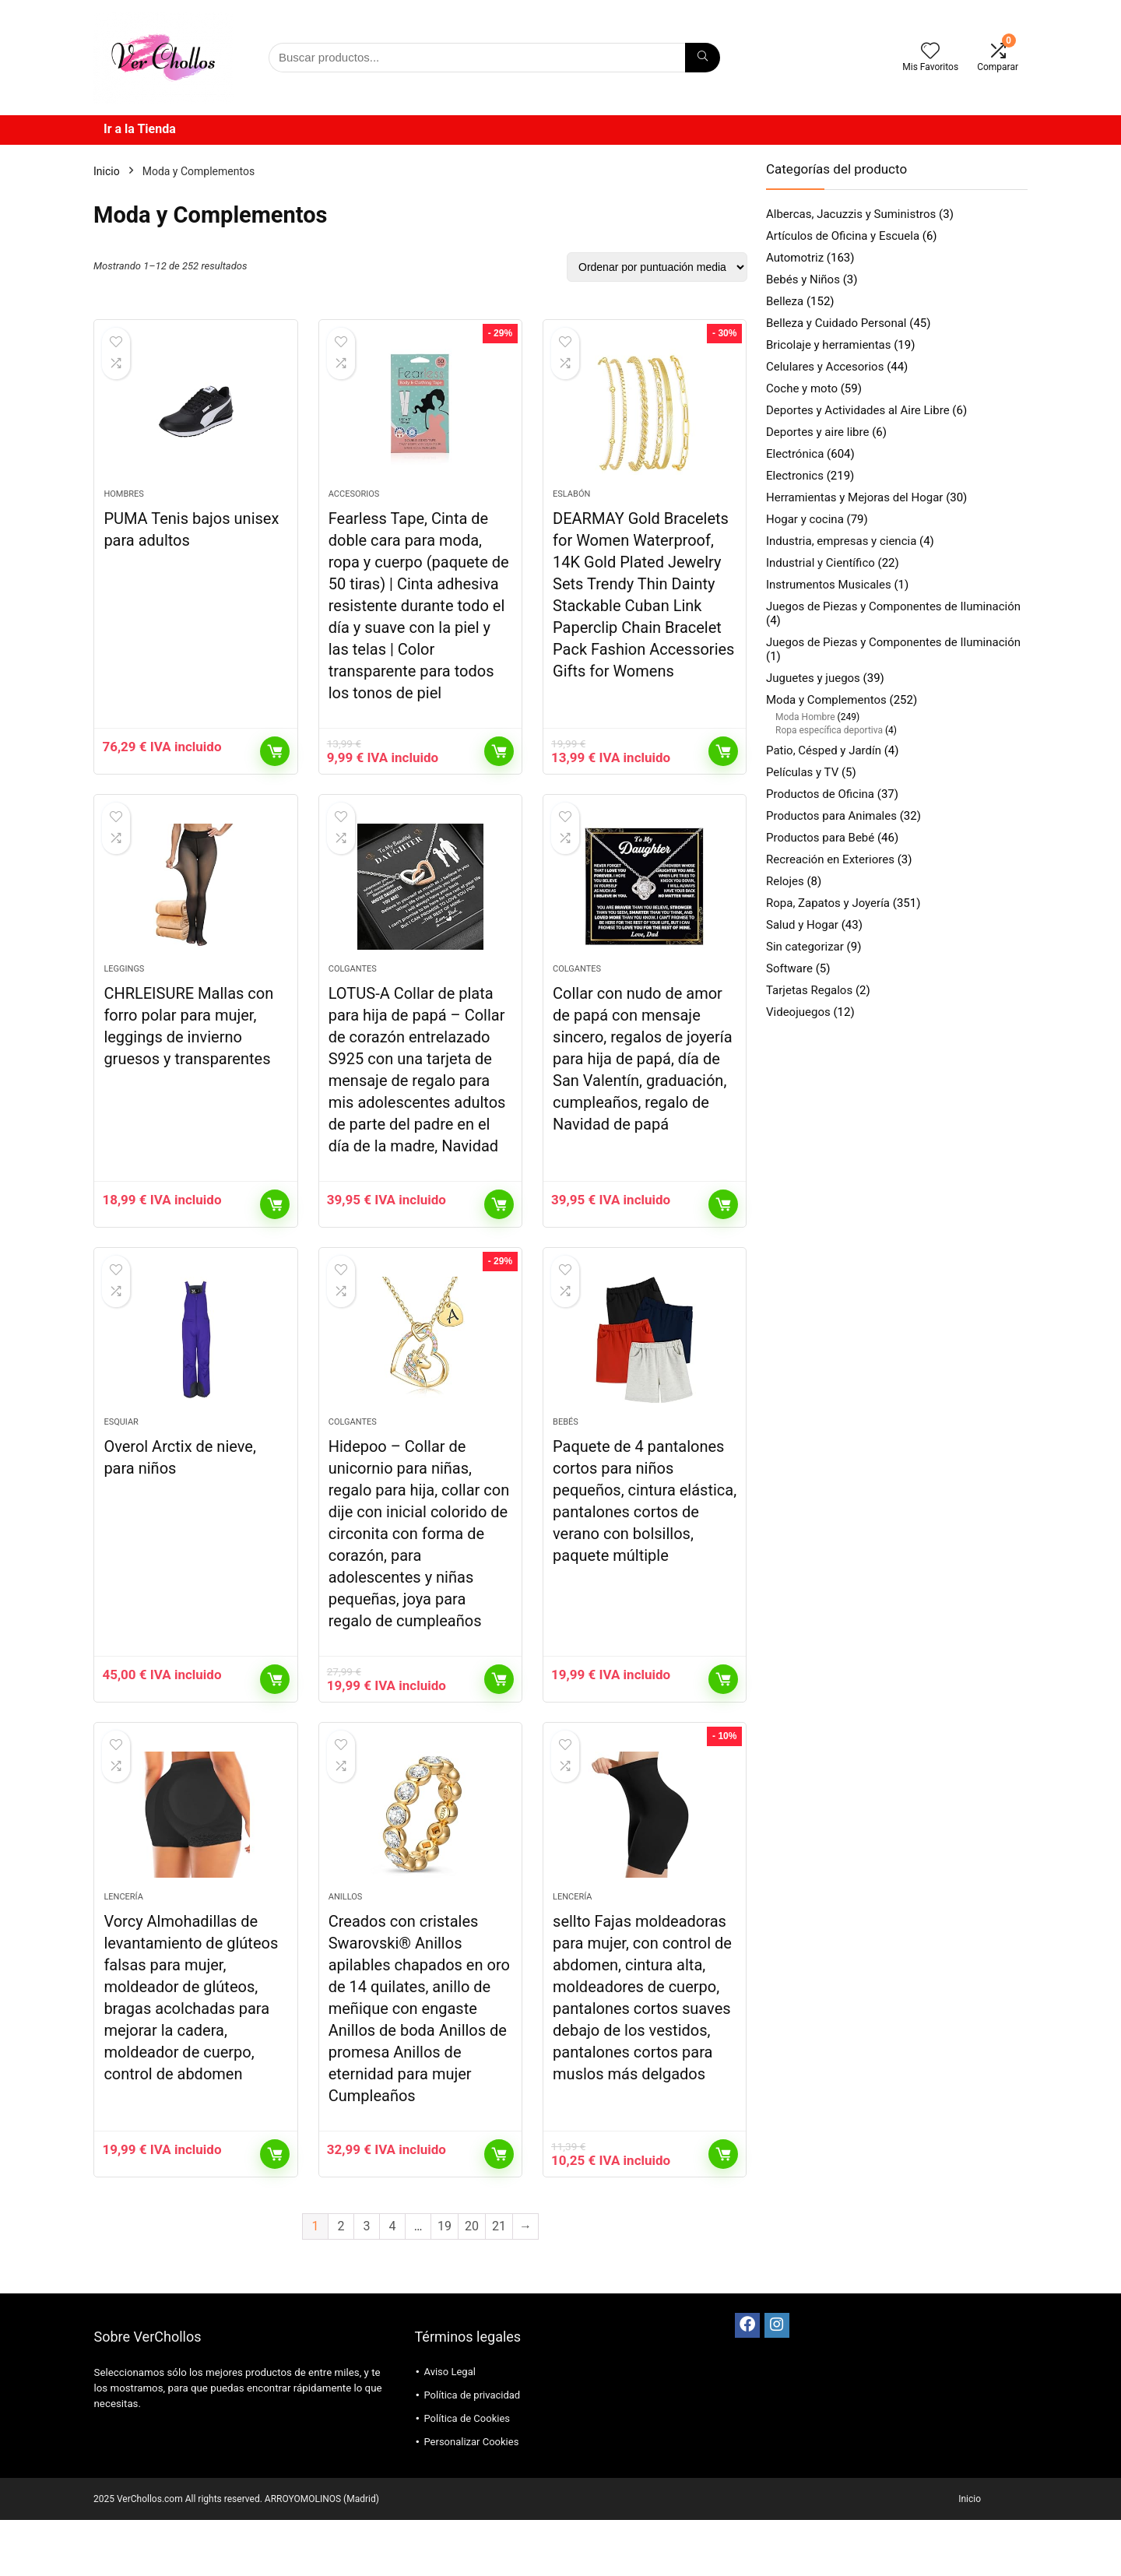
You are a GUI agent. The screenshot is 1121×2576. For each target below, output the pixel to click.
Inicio (106, 171)
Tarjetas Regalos (809, 990)
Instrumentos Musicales (828, 585)
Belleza (784, 301)
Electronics (795, 476)
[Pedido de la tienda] (657, 267)
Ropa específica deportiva (829, 730)
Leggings (124, 997)
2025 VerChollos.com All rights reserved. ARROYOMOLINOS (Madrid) (236, 2555)
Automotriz (795, 258)
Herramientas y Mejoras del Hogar (854, 497)
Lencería (123, 1953)
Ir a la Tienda (140, 128)
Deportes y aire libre (817, 432)
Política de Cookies (466, 2474)
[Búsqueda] (702, 57)
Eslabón (571, 508)
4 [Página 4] (392, 2282)
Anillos (346, 1953)
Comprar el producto (274, 765)
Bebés (565, 1464)
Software (789, 968)
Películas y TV (802, 772)
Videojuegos (798, 1012)
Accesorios (354, 508)
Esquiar (121, 1464)
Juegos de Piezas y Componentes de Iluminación (893, 606)
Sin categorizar (805, 947)
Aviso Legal (449, 2428)
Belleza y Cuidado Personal (836, 323)
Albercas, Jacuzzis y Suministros (851, 214)
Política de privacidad (471, 2451)
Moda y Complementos (826, 700)
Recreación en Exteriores (830, 859)
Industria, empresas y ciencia (841, 541)
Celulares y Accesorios (825, 367)
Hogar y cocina (805, 519)
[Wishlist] (930, 52)
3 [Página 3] (367, 2282)
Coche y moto (802, 388)
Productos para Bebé (820, 838)
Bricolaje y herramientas (828, 345)
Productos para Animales (831, 816)
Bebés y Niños (803, 279)
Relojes (785, 881)
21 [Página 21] (499, 2282)
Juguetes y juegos (813, 678)
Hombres (123, 508)
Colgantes (353, 997)
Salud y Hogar (802, 925)
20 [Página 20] (472, 2282)
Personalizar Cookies (470, 2498)
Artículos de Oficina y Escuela (842, 236)
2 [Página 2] (341, 2282)
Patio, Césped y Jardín (823, 750)
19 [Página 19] (445, 2282)
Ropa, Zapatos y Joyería (828, 903)
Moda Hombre (805, 717)
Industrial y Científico (820, 563)
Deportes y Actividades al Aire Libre (858, 410)
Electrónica (795, 454)
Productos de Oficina (820, 794)
